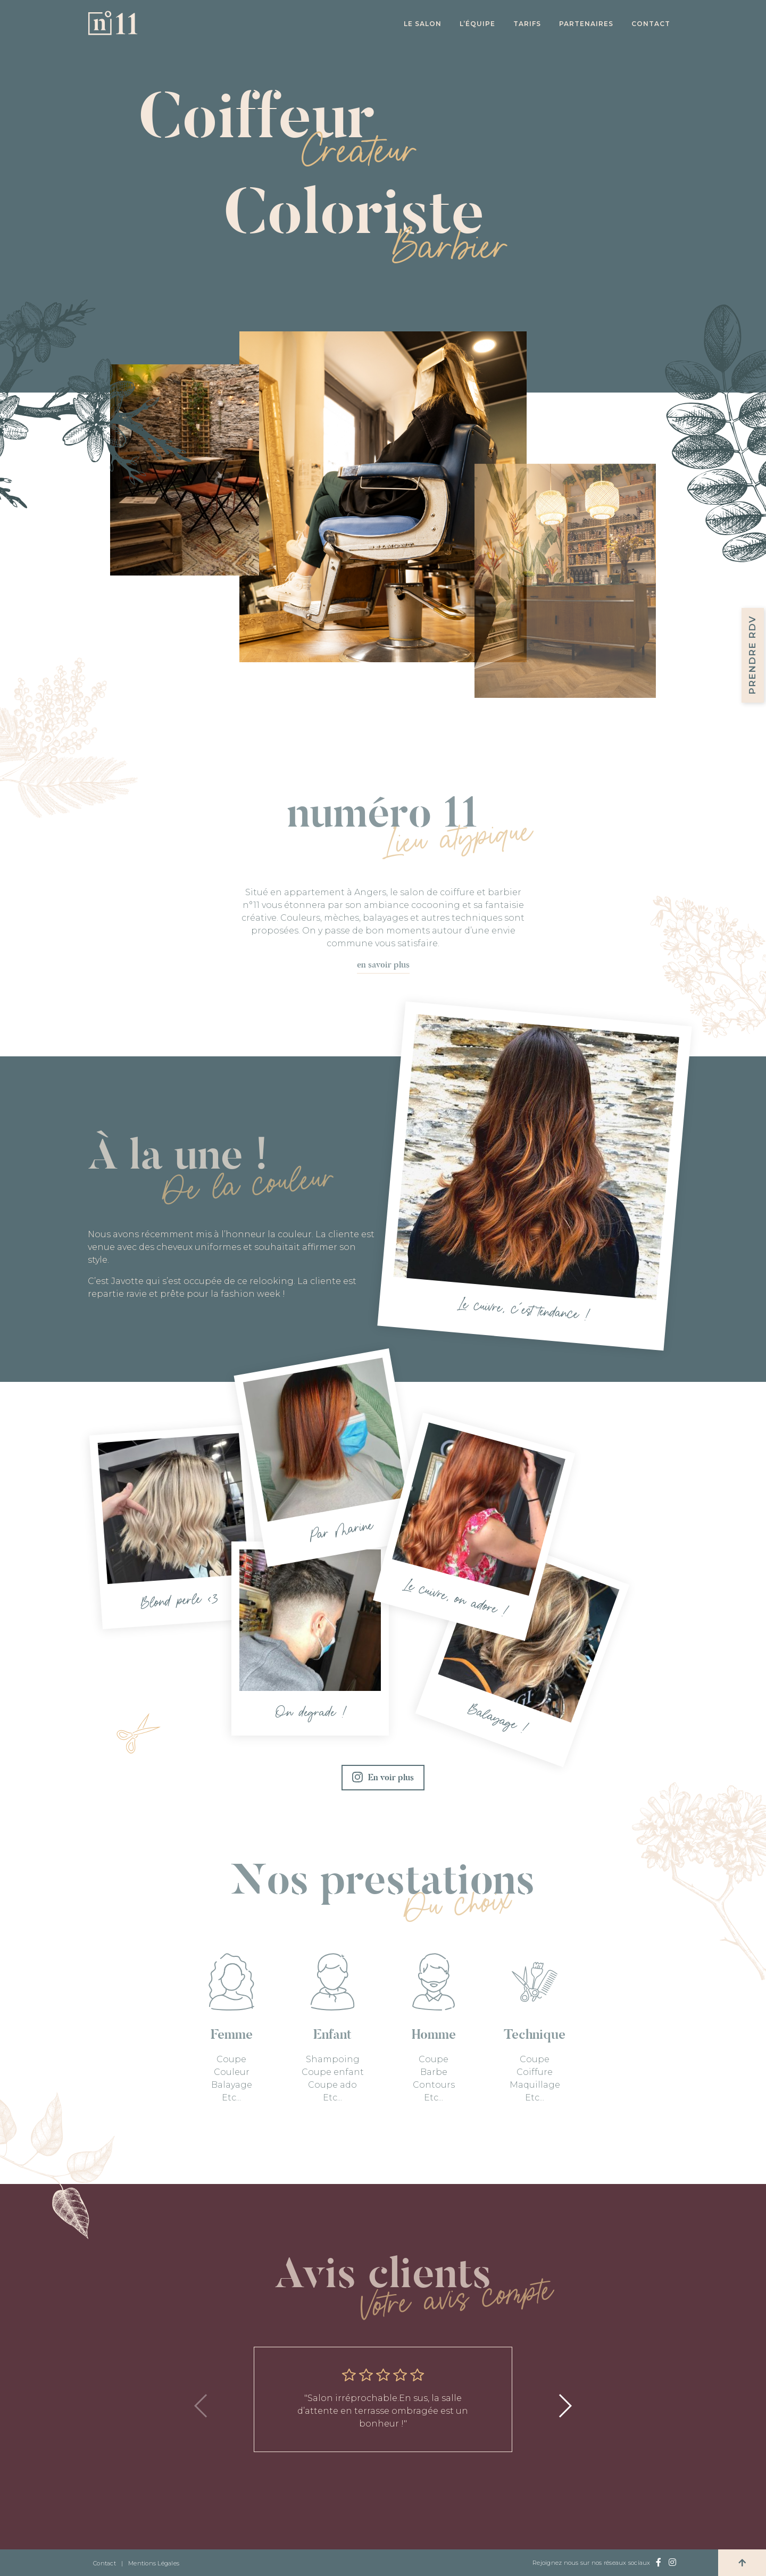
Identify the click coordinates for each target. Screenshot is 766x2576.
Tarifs (527, 24)
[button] (564, 2405)
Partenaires (586, 24)
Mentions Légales (153, 2563)
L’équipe (477, 24)
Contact (650, 24)
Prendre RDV (752, 655)
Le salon (423, 24)
